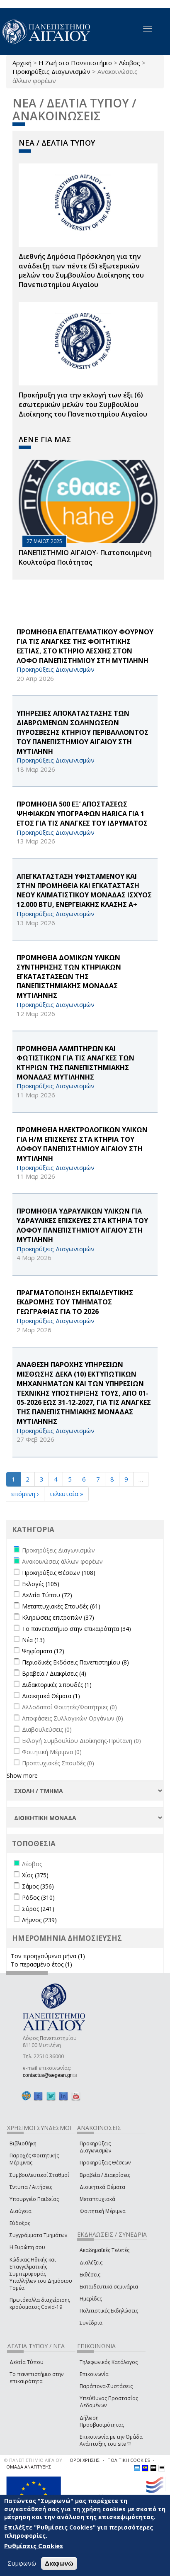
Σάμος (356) (38, 1886)
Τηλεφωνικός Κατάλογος (109, 2362)
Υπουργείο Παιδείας (34, 2199)
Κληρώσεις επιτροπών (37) (58, 1617)
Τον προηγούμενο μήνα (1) (48, 1956)
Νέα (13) (33, 1640)
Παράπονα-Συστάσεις (106, 2386)
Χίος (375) (35, 1875)
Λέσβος (129, 62)
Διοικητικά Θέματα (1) (51, 1696)
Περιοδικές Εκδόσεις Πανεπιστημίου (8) (75, 1662)
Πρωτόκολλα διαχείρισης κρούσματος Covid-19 (40, 2303)
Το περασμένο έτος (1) (41, 1964)
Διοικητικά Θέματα (102, 2187)
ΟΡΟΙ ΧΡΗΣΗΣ (85, 2460)
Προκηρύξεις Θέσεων (105, 2162)
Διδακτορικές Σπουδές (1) (57, 1685)
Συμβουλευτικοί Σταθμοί (39, 2175)
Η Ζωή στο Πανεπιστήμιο (75, 62)
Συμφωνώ (21, 2563)
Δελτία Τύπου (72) (47, 1595)
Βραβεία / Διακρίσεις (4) (54, 1673)
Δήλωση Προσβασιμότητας (102, 2421)
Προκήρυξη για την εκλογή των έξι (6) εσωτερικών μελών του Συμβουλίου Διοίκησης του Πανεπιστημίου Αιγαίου (83, 404)
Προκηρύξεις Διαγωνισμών (51, 71)
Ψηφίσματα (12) (43, 1651)
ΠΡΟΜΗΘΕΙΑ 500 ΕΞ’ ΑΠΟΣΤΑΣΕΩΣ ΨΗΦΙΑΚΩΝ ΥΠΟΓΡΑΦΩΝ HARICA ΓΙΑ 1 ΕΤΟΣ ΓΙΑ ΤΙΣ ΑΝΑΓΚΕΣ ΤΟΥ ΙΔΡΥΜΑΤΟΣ (82, 813)
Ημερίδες (91, 2298)
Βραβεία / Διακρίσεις (105, 2175)
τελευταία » (66, 1493)
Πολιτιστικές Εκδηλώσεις (109, 2310)
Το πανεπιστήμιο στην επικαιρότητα (36, 2378)
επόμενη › (25, 1493)
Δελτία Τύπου (27, 2362)
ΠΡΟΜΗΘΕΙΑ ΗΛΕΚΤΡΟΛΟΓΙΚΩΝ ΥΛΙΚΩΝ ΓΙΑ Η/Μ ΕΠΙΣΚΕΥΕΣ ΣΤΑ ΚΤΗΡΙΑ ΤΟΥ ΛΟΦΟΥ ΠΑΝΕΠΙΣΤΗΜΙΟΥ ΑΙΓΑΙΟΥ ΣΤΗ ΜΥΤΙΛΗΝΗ (82, 1144)
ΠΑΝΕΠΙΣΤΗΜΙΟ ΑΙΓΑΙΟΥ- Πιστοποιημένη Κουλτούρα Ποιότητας (85, 557)
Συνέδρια (91, 2322)
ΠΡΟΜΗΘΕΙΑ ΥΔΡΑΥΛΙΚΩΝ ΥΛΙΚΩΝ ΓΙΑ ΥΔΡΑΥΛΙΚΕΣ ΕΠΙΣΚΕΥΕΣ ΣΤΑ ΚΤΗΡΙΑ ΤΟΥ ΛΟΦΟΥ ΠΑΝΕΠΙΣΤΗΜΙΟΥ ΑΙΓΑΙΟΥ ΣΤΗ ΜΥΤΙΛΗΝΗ (82, 1225)
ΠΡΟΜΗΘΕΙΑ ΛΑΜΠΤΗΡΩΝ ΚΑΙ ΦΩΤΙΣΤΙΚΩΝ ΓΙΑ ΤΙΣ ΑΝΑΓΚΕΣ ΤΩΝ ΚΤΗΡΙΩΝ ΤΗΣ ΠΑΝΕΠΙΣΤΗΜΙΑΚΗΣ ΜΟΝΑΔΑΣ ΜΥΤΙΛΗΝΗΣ (75, 1063)
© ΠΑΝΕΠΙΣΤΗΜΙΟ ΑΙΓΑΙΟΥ (33, 2460)
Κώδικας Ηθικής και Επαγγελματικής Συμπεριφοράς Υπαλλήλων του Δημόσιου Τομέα (41, 2274)
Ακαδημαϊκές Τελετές (104, 2250)
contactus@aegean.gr (50, 2075)
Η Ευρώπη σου (27, 2247)
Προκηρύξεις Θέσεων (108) (58, 1573)
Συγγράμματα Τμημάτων (38, 2235)
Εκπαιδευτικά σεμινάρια (109, 2286)
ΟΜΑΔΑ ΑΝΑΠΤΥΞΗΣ (28, 2467)
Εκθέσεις (90, 2274)
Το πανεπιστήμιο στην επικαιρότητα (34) (76, 1629)
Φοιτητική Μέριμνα (103, 2211)
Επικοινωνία (94, 2374)
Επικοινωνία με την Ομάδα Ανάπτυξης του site (111, 2440)
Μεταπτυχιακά (97, 2199)
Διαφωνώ (59, 2563)
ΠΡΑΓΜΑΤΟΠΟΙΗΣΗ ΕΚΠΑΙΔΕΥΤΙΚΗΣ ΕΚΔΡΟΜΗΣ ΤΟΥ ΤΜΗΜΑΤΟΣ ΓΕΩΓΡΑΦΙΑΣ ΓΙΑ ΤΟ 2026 (75, 1302)
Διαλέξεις (91, 2262)
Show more (22, 1775)
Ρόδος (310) (38, 1897)
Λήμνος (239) (39, 1920)
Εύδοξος (20, 2223)
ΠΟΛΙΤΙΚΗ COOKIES (128, 2460)
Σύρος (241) (38, 1909)
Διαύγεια (21, 2211)
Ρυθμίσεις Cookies (33, 2546)
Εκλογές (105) (40, 1584)
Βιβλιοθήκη (23, 2143)
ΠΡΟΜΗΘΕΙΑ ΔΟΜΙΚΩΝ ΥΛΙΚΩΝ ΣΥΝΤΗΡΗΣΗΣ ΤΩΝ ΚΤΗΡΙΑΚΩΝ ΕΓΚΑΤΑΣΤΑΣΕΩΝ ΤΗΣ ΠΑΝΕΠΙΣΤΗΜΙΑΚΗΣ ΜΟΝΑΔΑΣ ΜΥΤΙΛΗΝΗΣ (69, 976)
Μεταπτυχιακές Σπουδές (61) (61, 1606)
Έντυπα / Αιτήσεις (31, 2187)
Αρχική (22, 62)
